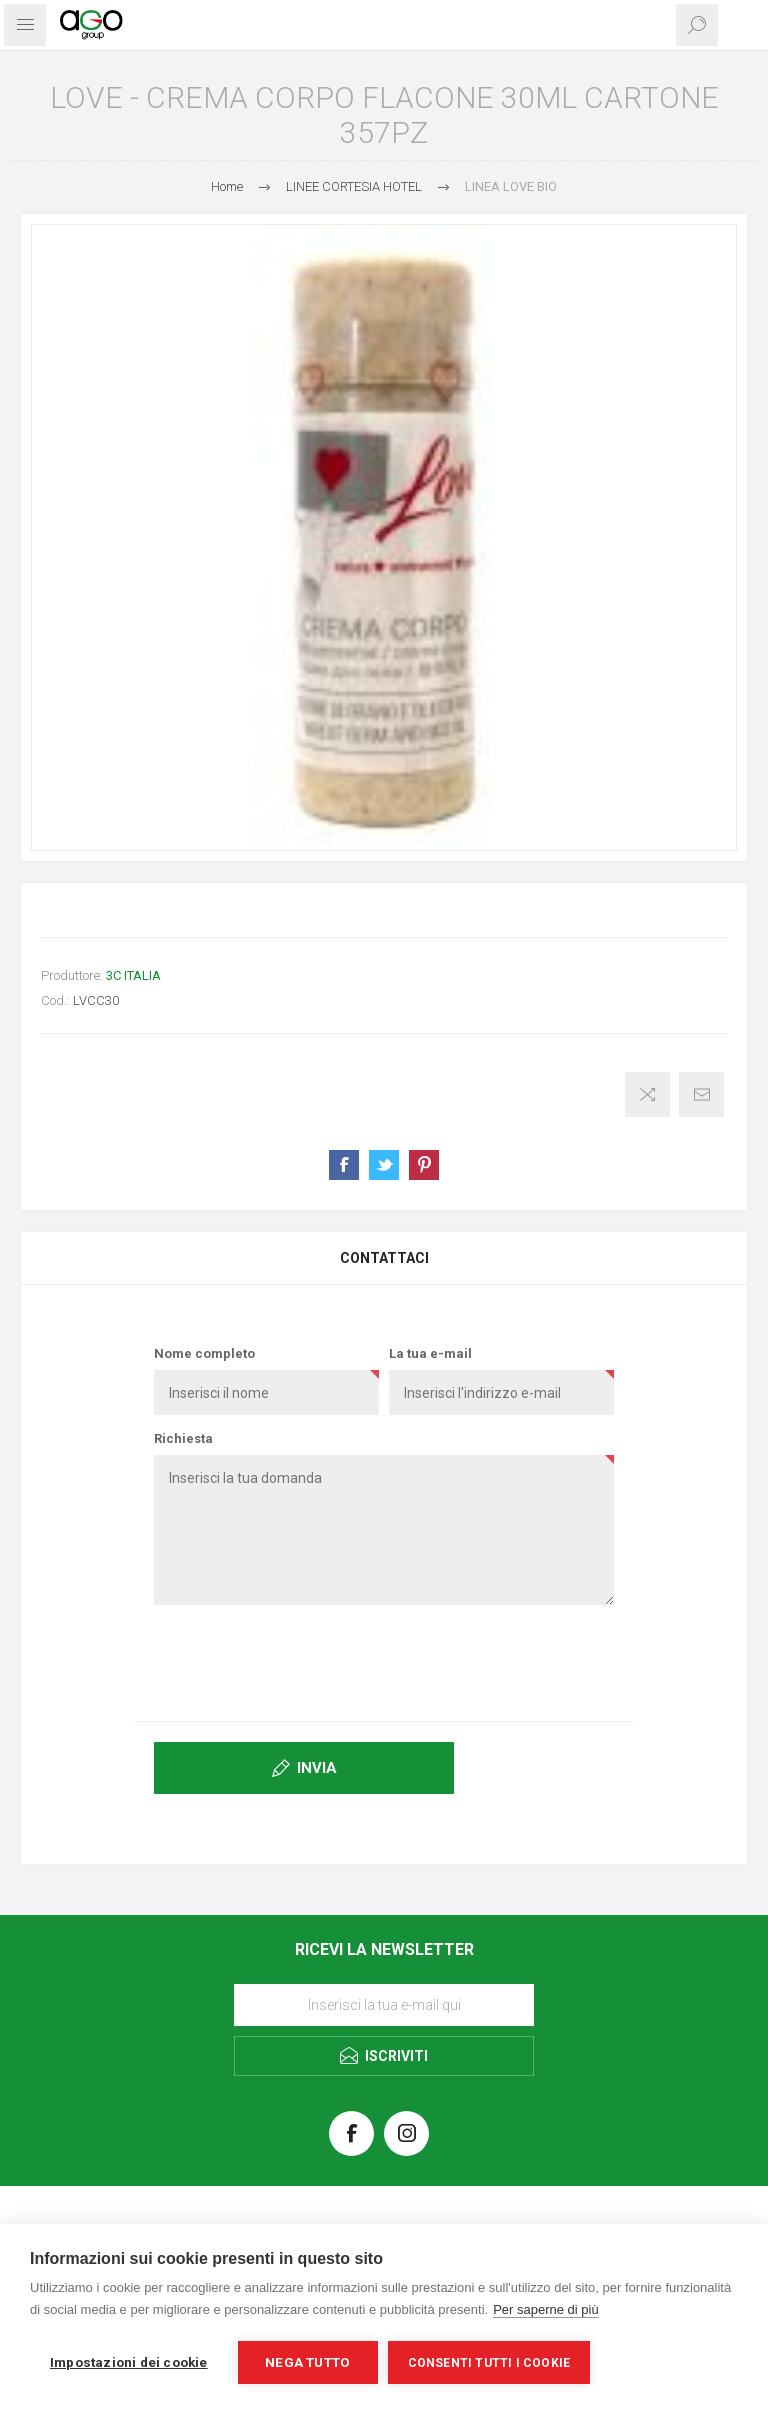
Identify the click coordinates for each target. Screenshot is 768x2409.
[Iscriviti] (384, 2005)
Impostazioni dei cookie (129, 2362)
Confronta (647, 1094)
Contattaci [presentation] (384, 1258)
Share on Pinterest (424, 1165)
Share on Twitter (384, 1165)
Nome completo (204, 1353)
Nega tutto (307, 2362)
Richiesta (183, 1438)
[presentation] (384, 1659)
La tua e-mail (430, 1353)
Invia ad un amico (701, 1094)
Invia (317, 1768)
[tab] (384, 1258)
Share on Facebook (344, 1165)
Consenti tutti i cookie (489, 2363)
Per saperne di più (546, 2309)
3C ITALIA (133, 975)
